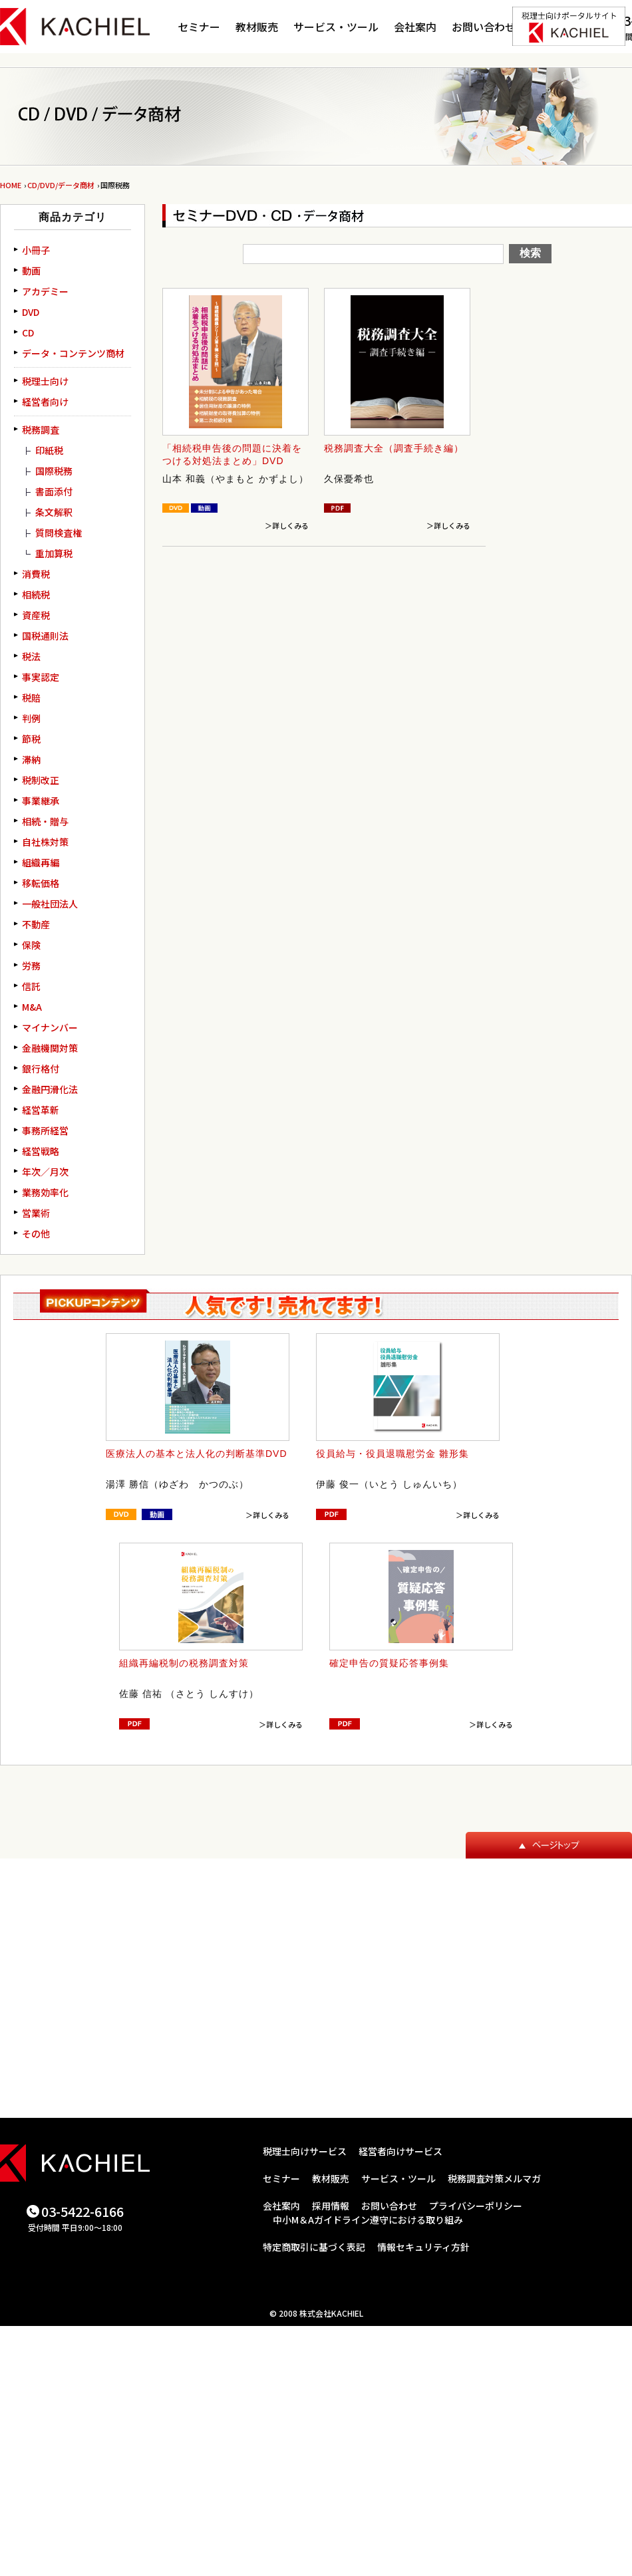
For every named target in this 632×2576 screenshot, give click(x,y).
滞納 (31, 759)
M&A (32, 1006)
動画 (31, 270)
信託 (31, 986)
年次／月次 (45, 1171)
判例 (31, 718)
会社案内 (415, 27)
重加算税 (54, 553)
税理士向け (45, 381)
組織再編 (40, 862)
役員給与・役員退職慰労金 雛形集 (392, 1453)
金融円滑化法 (50, 1089)
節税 (31, 738)
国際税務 (54, 470)
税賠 (31, 697)
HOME (10, 185)
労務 (31, 965)
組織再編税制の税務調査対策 (184, 1663)
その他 (36, 1233)
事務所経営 (45, 1130)
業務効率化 (45, 1192)
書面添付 (54, 491)
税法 (31, 656)
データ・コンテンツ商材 (73, 353)
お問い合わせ (484, 27)
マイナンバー (50, 1027)
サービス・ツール (336, 27)
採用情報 (330, 2205)
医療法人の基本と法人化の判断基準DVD (196, 1453)
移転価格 (40, 883)
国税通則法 (45, 635)
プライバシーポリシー (475, 2205)
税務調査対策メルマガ (494, 2178)
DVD (30, 312)
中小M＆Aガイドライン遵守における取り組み (368, 2219)
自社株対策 (45, 841)
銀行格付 (40, 1068)
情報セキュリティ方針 (423, 2247)
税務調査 (40, 429)
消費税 (36, 573)
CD (28, 332)
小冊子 (36, 250)
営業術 (36, 1213)
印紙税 (49, 450)
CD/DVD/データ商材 (60, 185)
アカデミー (45, 291)
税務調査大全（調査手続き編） (394, 448)
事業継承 (40, 800)
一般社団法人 (50, 903)
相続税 (36, 594)
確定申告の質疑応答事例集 (389, 1663)
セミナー (199, 27)
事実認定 (40, 677)
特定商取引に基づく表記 (314, 2247)
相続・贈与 (45, 821)
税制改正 (40, 780)
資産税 (36, 615)
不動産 (36, 924)
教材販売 (257, 27)
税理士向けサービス (305, 2151)
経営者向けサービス (400, 2151)
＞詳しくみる (287, 525)
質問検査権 (58, 532)
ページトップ (549, 1845)
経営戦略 (40, 1151)
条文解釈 (54, 512)
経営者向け (45, 401)
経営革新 (40, 1109)
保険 (31, 945)
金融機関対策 (50, 1048)
